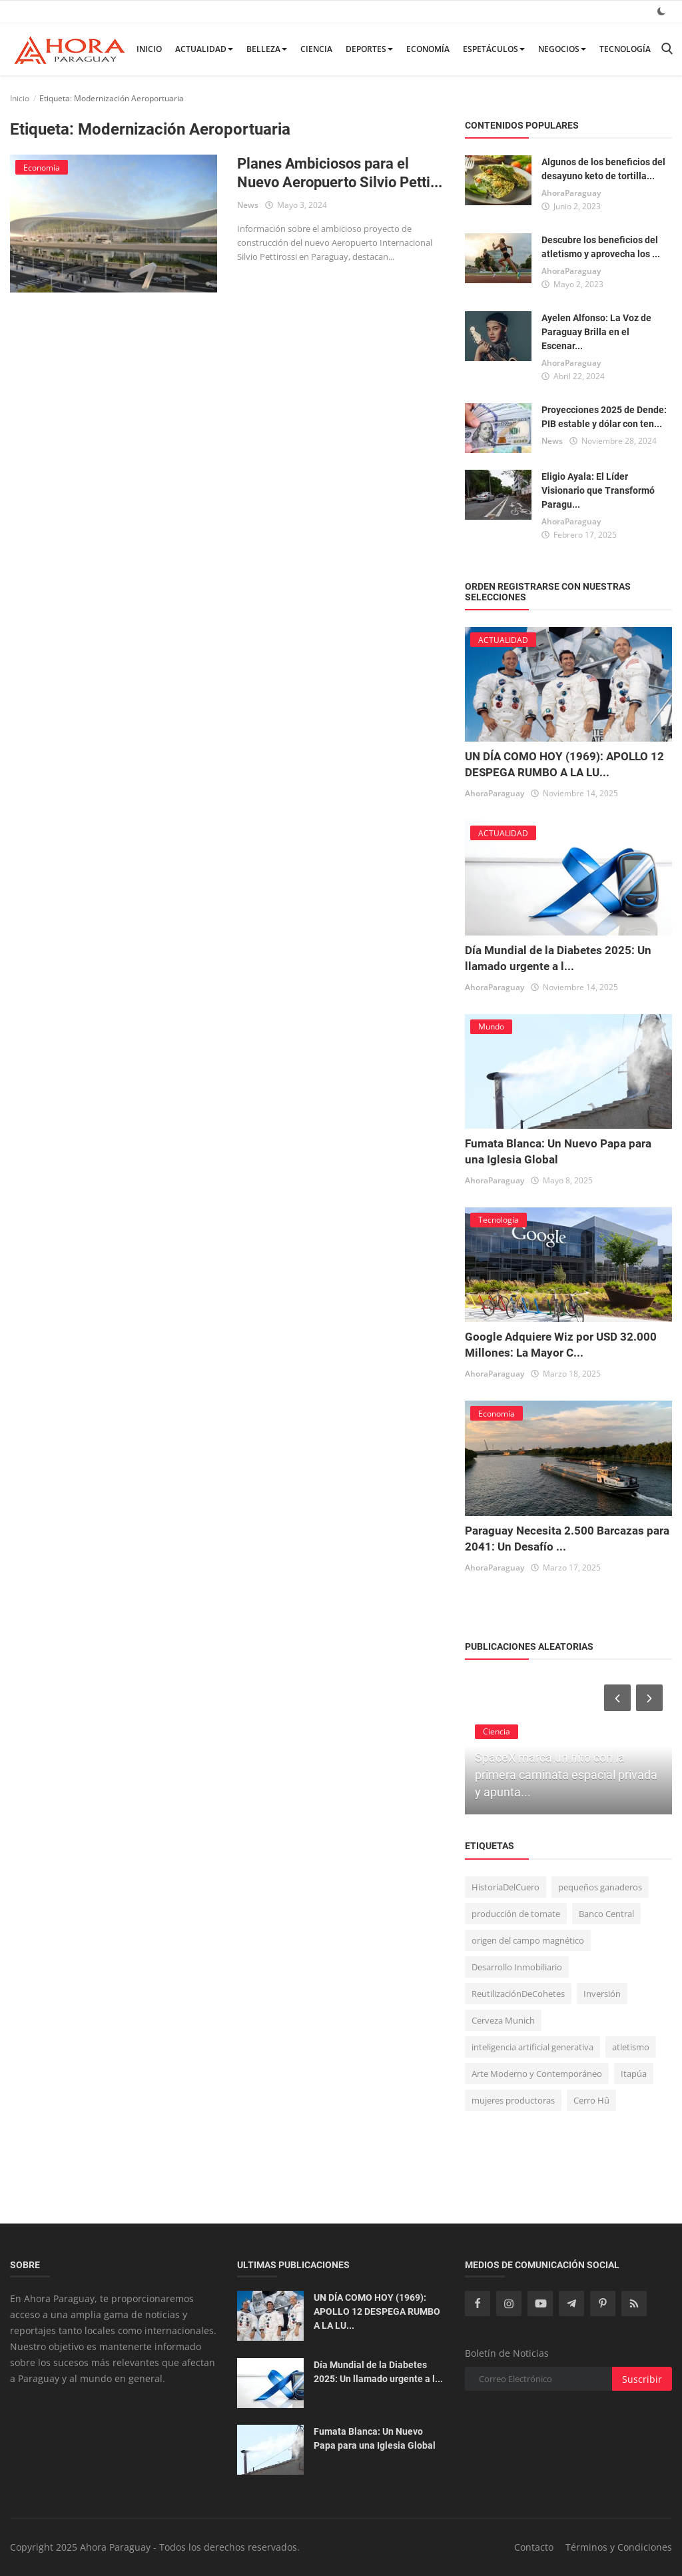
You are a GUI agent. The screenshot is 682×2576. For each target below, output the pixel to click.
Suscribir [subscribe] (642, 2379)
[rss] (634, 2303)
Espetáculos (494, 49)
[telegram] (571, 2303)
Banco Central (606, 1914)
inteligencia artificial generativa (532, 2047)
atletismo (630, 2047)
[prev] (616, 1698)
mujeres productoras (513, 2100)
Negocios (562, 49)
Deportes (369, 49)
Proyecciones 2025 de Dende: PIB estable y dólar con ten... (604, 416)
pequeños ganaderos (600, 1887)
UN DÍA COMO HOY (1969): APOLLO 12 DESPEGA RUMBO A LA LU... (377, 2311)
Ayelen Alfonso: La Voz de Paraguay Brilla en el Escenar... (596, 332)
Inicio (149, 49)
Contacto (533, 2547)
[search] (666, 49)
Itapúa (634, 2074)
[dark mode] (661, 11)
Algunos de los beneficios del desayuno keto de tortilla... (603, 169)
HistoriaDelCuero (505, 1887)
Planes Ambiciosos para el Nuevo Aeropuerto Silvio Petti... (339, 173)
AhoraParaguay (571, 193)
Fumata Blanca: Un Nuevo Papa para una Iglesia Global (375, 2438)
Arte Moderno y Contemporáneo (537, 2074)
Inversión (602, 1994)
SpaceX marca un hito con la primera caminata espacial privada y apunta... (566, 1774)
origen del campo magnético (528, 1940)
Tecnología (625, 49)
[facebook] (477, 2303)
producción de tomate (516, 1914)
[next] (651, 1698)
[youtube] (540, 2303)
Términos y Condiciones (618, 2547)
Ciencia (316, 49)
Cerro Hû (591, 2100)
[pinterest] (602, 2303)
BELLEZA (266, 49)
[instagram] (508, 2303)
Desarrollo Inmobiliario (517, 1967)
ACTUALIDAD (204, 49)
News (247, 205)
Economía (428, 49)
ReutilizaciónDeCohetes (518, 1994)
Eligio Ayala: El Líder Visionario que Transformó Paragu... (598, 490)
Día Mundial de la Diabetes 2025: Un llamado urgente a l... (378, 2371)
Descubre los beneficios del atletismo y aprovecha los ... (600, 247)
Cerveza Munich (503, 2020)
